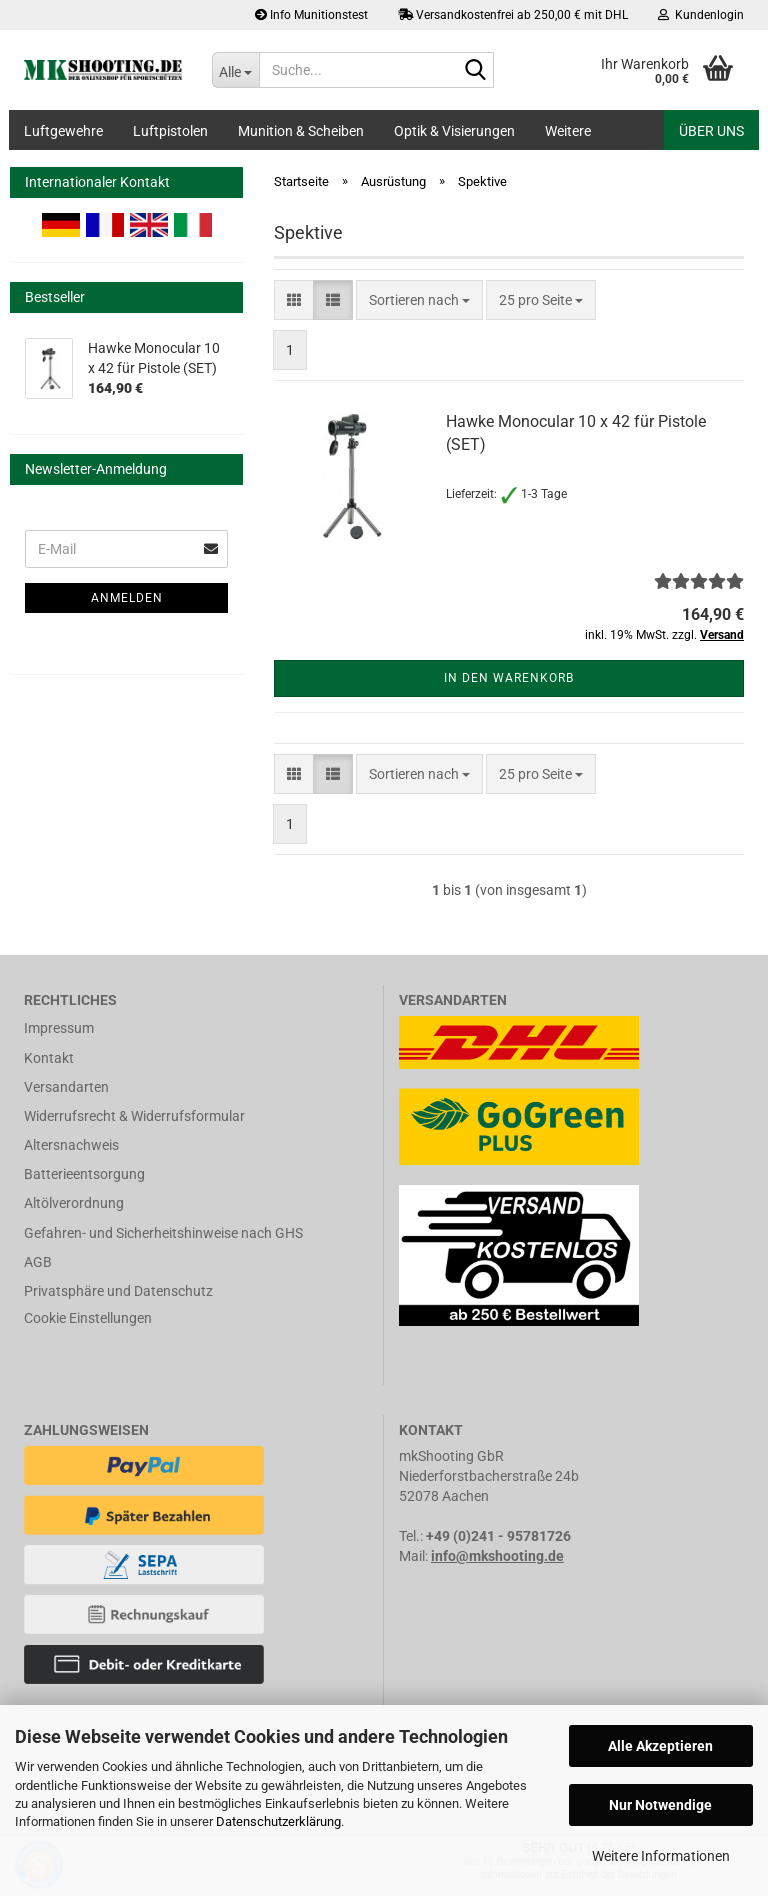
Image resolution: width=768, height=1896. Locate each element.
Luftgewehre (63, 131)
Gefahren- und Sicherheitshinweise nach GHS (163, 1233)
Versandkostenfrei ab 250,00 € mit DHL (513, 15)
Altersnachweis (71, 1145)
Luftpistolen (170, 131)
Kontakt (49, 1058)
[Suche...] (236, 70)
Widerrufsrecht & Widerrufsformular (134, 1116)
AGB (38, 1262)
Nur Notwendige (660, 1805)
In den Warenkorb (509, 678)
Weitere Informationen (661, 1856)
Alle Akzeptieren (660, 1746)
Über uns (711, 131)
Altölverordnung (74, 1203)
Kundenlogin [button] (701, 15)
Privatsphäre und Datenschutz (118, 1291)
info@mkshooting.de (497, 1556)
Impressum (59, 1028)
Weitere (568, 131)
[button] (294, 300)
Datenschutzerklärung (278, 1821)
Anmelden (127, 598)
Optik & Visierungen (454, 131)
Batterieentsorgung (84, 1174)
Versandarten (66, 1087)
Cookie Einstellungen (88, 1318)
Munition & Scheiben (301, 131)
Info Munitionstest (311, 15)
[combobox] (419, 300)
